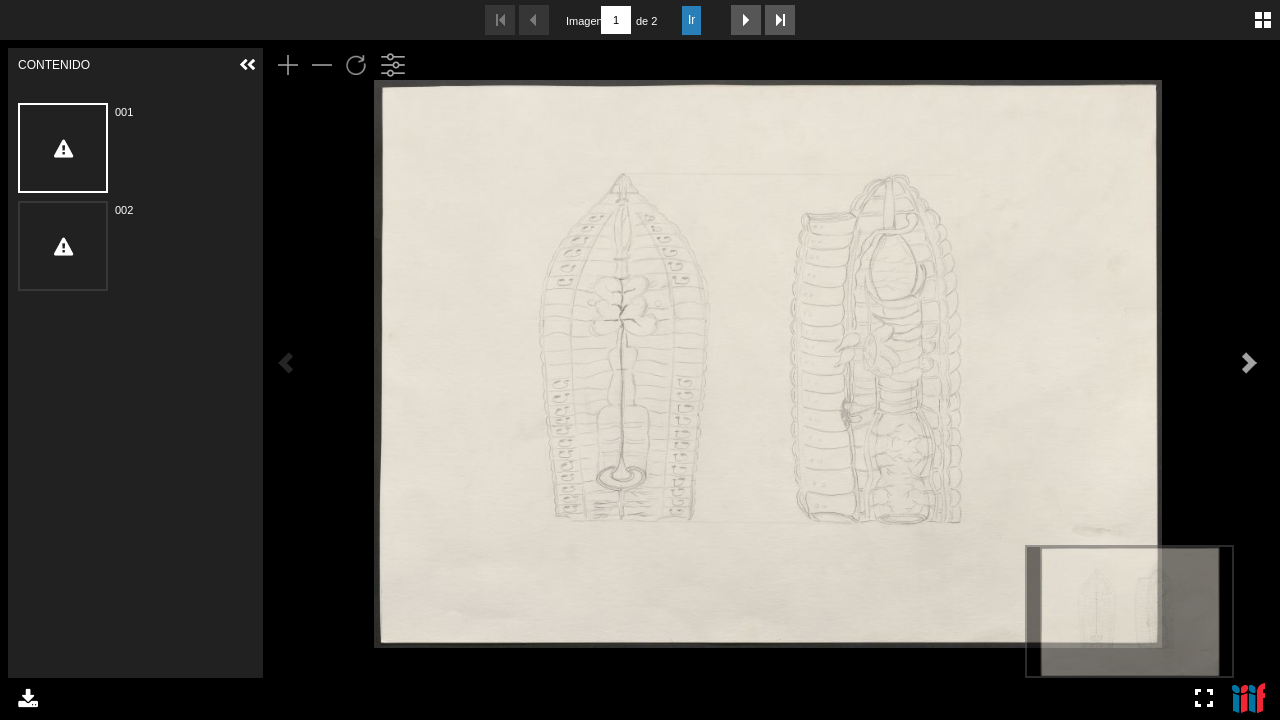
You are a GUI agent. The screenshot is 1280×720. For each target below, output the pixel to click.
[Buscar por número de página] (616, 20)
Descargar (28, 698)
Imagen (581, 21)
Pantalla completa (1204, 698)
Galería (1263, 20)
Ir (691, 20)
